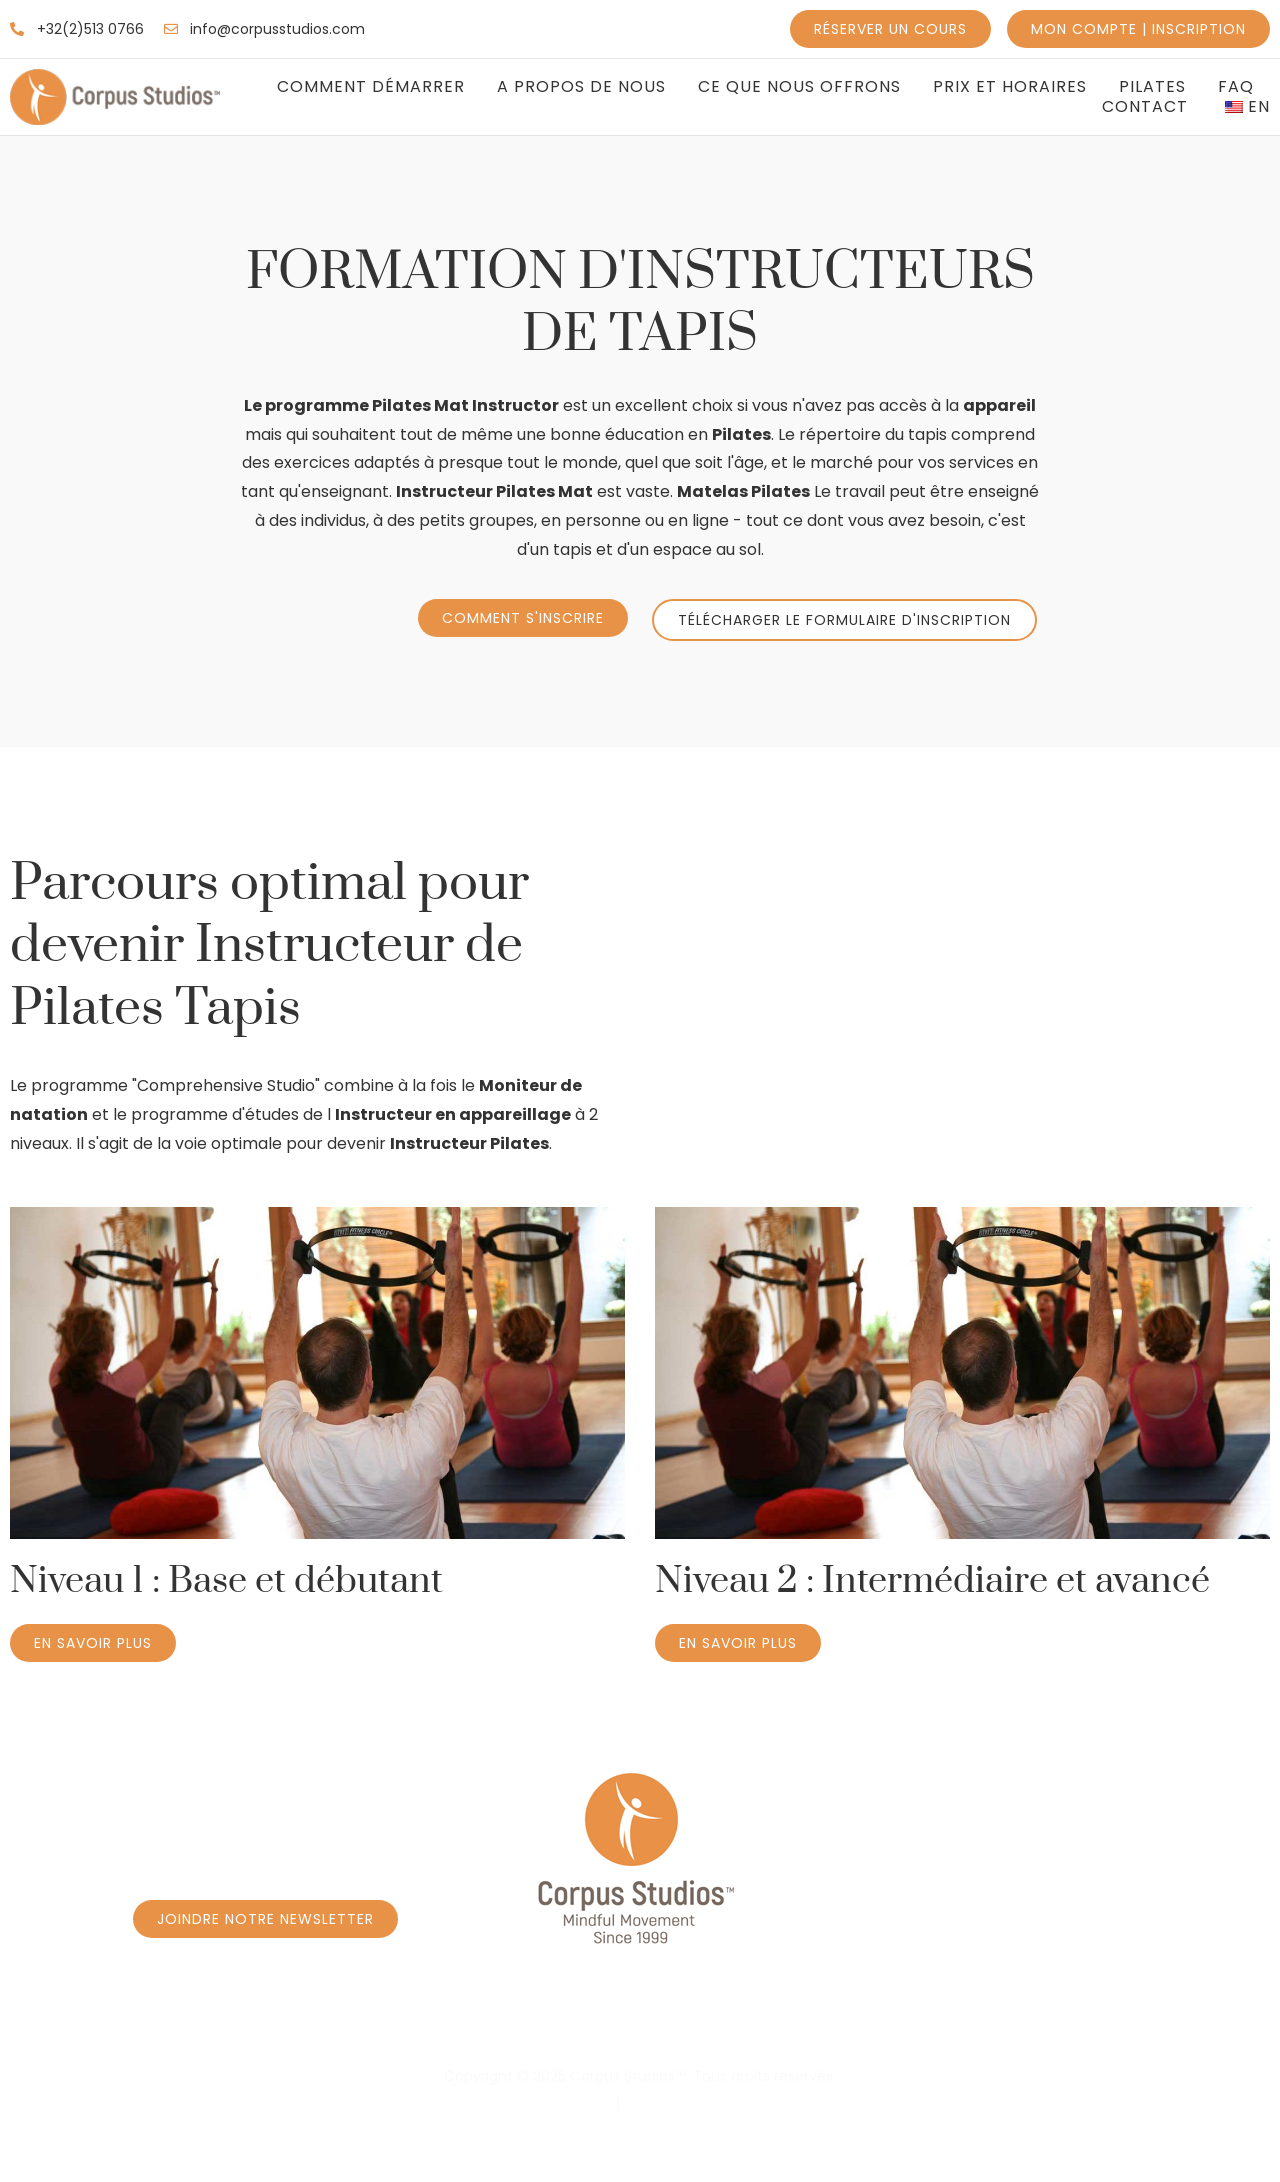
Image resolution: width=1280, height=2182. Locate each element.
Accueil (77, 2023)
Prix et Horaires (1010, 87)
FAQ (1236, 87)
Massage (1199, 2023)
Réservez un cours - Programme (292, 2023)
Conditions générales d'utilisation (739, 2104)
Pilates (1152, 87)
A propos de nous (581, 87)
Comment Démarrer (371, 87)
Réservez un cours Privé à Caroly (625, 2023)
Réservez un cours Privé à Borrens (968, 2023)
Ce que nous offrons (799, 87)
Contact (1145, 107)
